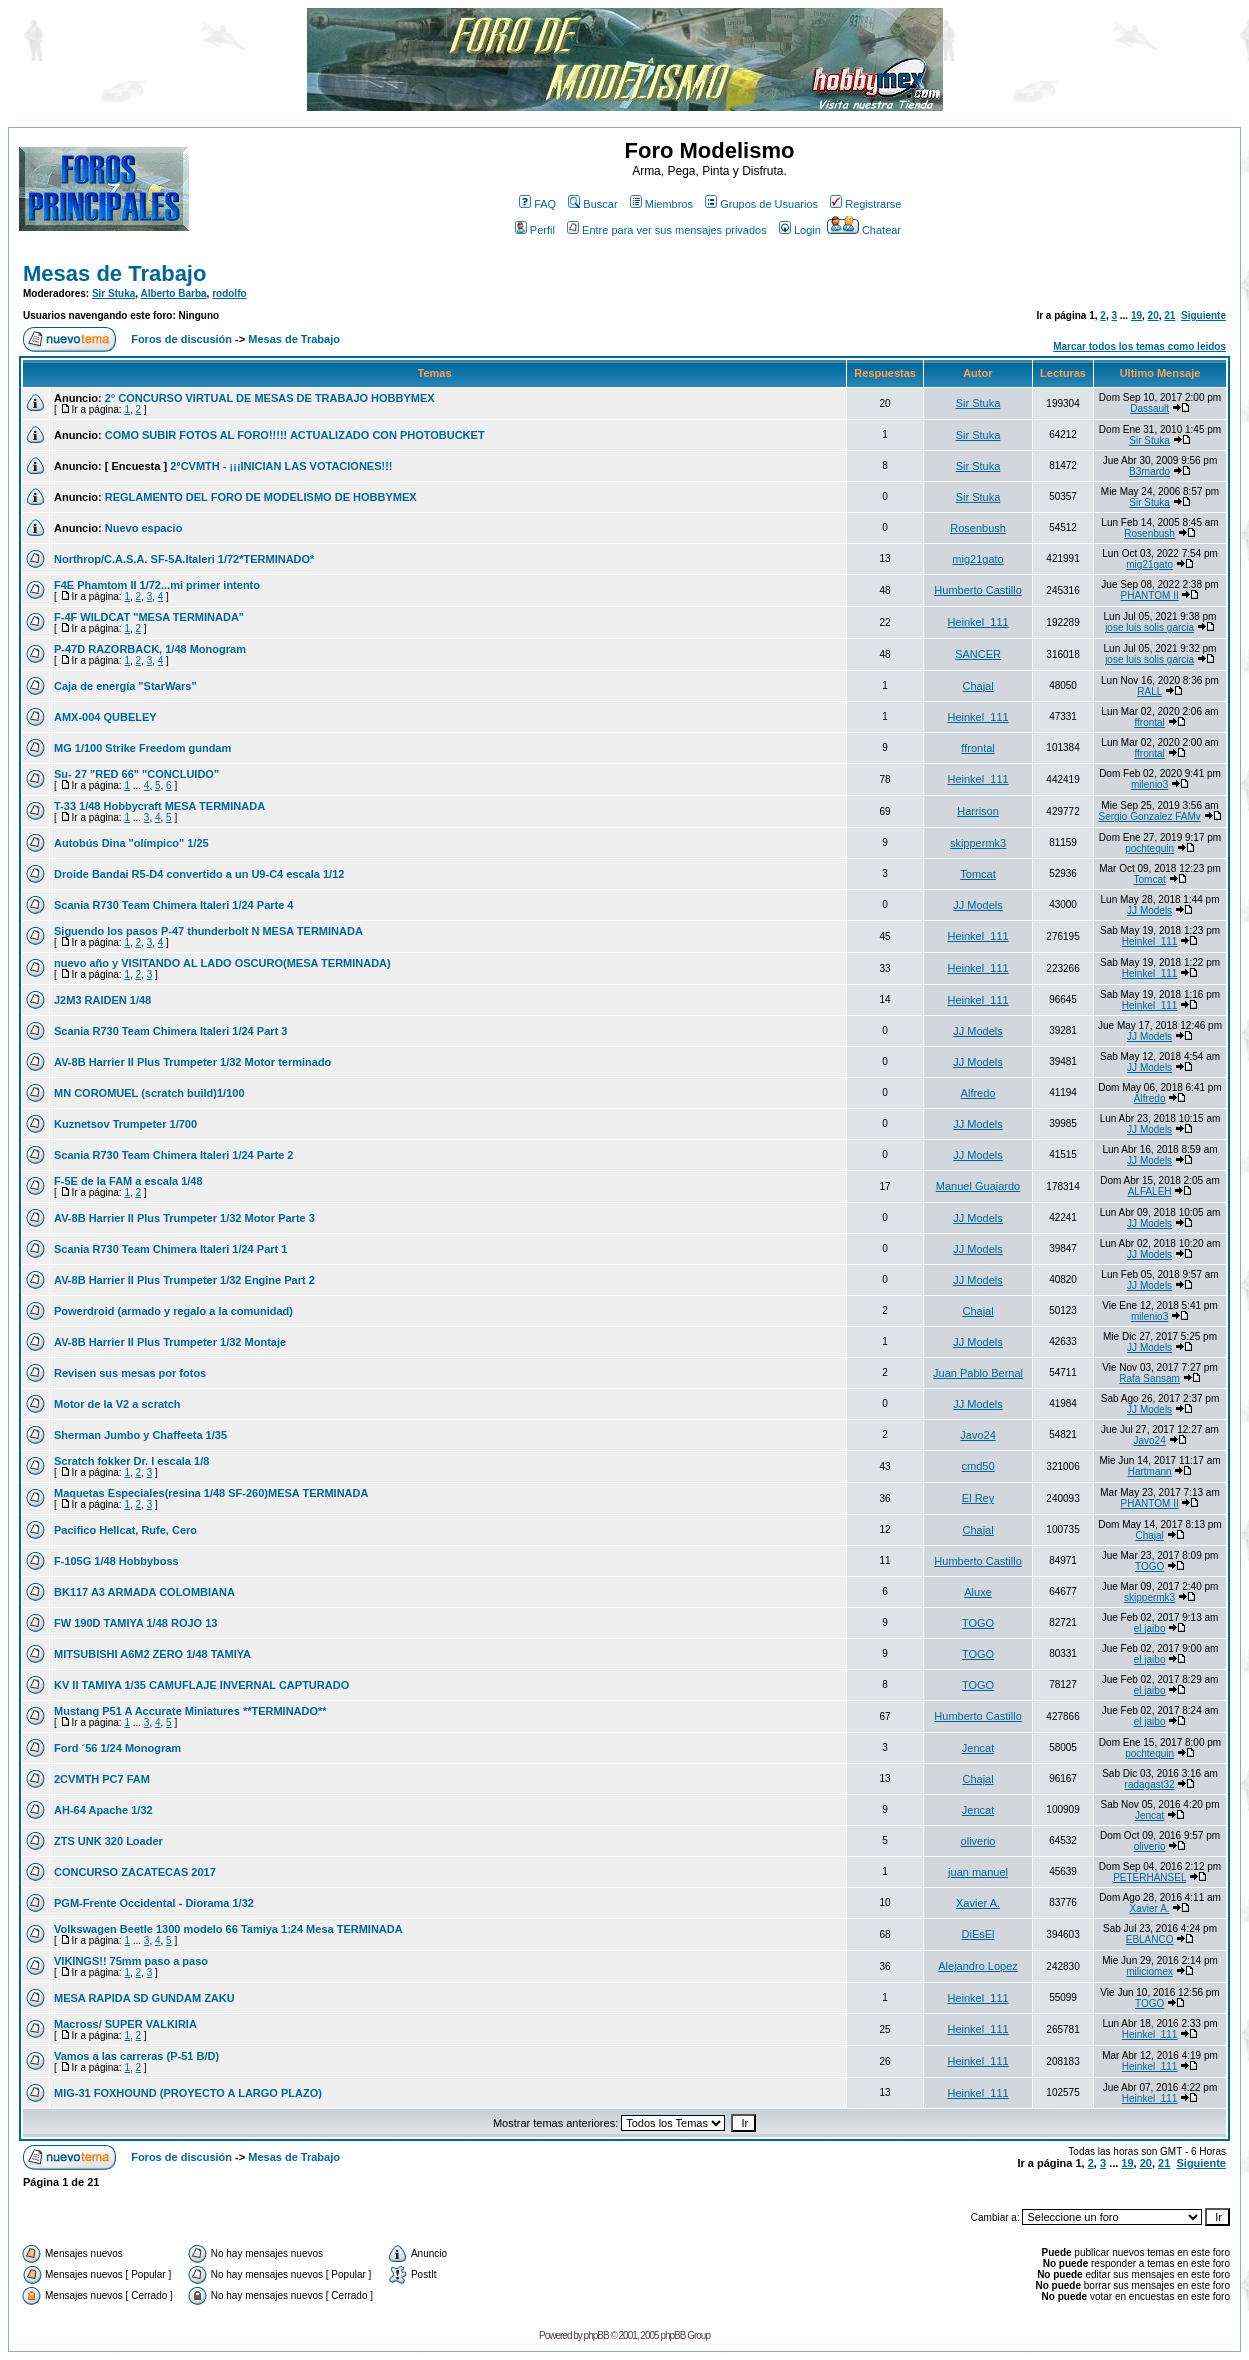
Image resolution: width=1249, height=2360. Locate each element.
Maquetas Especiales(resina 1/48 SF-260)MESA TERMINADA (211, 1493)
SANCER (978, 654)
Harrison (978, 811)
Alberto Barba (173, 293)
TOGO (1149, 1566)
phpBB (596, 2335)
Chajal (977, 686)
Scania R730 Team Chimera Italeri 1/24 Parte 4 (173, 905)
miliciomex (1149, 1971)
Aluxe (978, 1592)
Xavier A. (978, 1903)
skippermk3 (978, 843)
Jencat (978, 1748)
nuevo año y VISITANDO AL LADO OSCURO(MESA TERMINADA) (222, 963)
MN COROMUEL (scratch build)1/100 (149, 1093)
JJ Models (978, 905)
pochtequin (1149, 848)
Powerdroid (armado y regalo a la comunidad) (173, 1311)
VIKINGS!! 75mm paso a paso (131, 1961)
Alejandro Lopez (978, 1966)
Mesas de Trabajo (114, 273)
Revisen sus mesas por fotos (130, 1373)
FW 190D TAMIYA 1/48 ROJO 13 (135, 1623)
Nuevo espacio (144, 528)
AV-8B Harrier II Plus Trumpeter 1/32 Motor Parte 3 (184, 1218)
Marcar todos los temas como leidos (1139, 346)
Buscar (592, 204)
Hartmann (1150, 1471)
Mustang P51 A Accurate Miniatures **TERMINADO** (190, 1711)
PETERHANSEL (1149, 1877)
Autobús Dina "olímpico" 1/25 (131, 843)
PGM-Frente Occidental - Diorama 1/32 (154, 1903)
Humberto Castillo (977, 590)
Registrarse (865, 204)
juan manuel (978, 1872)
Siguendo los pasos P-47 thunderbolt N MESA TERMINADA (208, 931)
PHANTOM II (1150, 595)
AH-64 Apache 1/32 (103, 1810)
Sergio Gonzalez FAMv (1149, 816)
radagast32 (1150, 1784)
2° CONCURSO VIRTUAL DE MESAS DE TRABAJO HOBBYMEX (270, 398)
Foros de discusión (181, 339)
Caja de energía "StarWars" (125, 686)
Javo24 (977, 1435)
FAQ (537, 204)
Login (800, 230)
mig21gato (977, 559)
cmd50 (978, 1466)
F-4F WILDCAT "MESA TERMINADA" (149, 617)
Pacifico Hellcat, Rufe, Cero (125, 1530)
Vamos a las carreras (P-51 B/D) (136, 2056)
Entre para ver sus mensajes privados (667, 230)
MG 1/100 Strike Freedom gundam (142, 748)
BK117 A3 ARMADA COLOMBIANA (144, 1592)
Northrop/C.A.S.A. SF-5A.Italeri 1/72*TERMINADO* (184, 559)
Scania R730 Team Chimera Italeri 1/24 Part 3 (170, 1031)
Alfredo (978, 1093)
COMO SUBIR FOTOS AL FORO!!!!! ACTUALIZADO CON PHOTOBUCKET (295, 435)
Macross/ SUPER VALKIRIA (125, 2024)
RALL (1149, 691)
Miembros (661, 204)
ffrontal (1149, 722)
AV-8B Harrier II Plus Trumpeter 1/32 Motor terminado (192, 1062)
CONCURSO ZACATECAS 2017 (135, 1872)
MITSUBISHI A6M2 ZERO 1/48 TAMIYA (152, 1654)
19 (1136, 315)
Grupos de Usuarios (761, 204)
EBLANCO (1150, 1939)
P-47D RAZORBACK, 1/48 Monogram (150, 649)
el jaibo (1150, 1628)
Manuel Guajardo (978, 1186)
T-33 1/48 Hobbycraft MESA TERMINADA (159, 806)
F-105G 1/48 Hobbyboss (116, 1561)
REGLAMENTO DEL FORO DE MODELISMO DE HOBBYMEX (261, 497)
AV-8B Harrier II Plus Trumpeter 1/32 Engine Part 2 (184, 1280)
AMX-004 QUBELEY (105, 717)
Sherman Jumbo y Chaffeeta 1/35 (140, 1435)
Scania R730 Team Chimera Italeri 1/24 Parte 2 (173, 1155)
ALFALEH (1150, 1191)
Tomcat (977, 874)
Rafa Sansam (1149, 1378)
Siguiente (1203, 315)
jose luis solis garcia (1149, 627)
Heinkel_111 (977, 622)
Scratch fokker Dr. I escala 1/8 (131, 1461)
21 (1169, 315)
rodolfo (229, 293)
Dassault (1149, 408)
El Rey (978, 1498)
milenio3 (1149, 784)
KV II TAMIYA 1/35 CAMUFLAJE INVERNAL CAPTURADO (201, 1685)
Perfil (535, 230)
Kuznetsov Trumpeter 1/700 (125, 1124)
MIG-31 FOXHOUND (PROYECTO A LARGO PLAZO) (188, 2093)
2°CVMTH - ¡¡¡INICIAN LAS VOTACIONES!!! (281, 466)
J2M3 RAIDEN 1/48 (102, 1000)
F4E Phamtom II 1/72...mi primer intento (157, 585)
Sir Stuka (113, 293)
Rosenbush (978, 528)
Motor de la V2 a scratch (117, 1404)
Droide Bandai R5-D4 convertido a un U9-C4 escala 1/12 (199, 874)
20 (1153, 315)
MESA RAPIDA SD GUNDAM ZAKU (144, 1998)
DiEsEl (978, 1934)
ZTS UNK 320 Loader (108, 1841)
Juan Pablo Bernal (978, 1373)
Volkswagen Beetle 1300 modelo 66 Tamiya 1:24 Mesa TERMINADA (228, 1929)
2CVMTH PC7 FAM (102, 1779)
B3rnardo (1149, 471)
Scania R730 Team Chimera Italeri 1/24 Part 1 (170, 1249)
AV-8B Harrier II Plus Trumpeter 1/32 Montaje (170, 1342)
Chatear (864, 230)
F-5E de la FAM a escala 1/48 (128, 1181)
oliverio (978, 1841)
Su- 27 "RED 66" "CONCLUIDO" (136, 774)
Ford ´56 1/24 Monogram (117, 1748)
